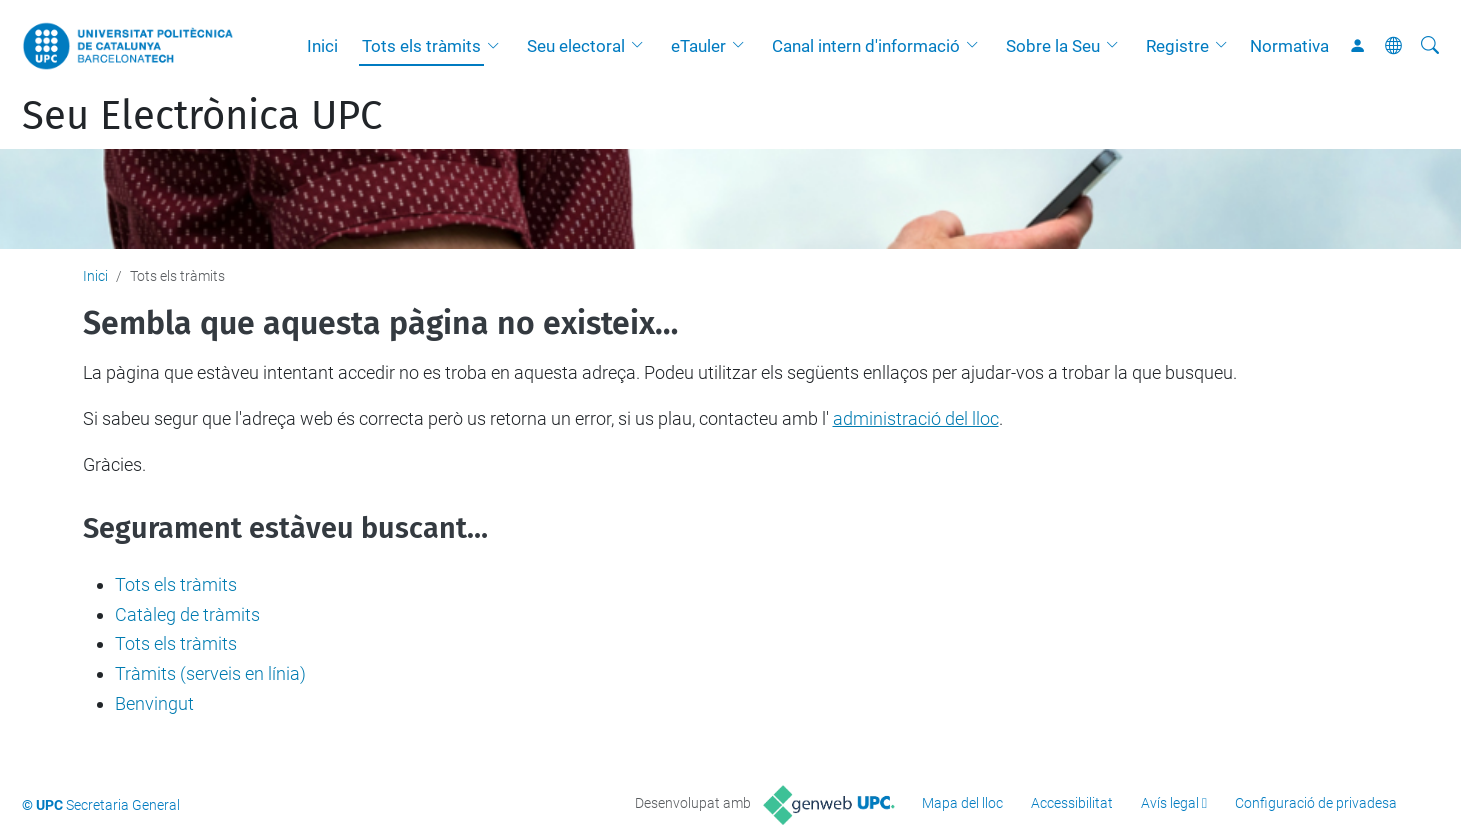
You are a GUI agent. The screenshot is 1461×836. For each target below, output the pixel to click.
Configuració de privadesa (1316, 803)
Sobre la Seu (1053, 46)
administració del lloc (916, 418)
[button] (498, 46)
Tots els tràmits (421, 46)
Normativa (1289, 46)
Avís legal (1170, 803)
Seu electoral (576, 46)
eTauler (698, 46)
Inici (322, 46)
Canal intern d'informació (866, 46)
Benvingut (154, 703)
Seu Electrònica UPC (202, 116)
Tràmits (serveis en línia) (210, 673)
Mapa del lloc (962, 803)
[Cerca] (1430, 46)
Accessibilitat (1072, 803)
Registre (1177, 46)
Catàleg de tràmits (187, 614)
